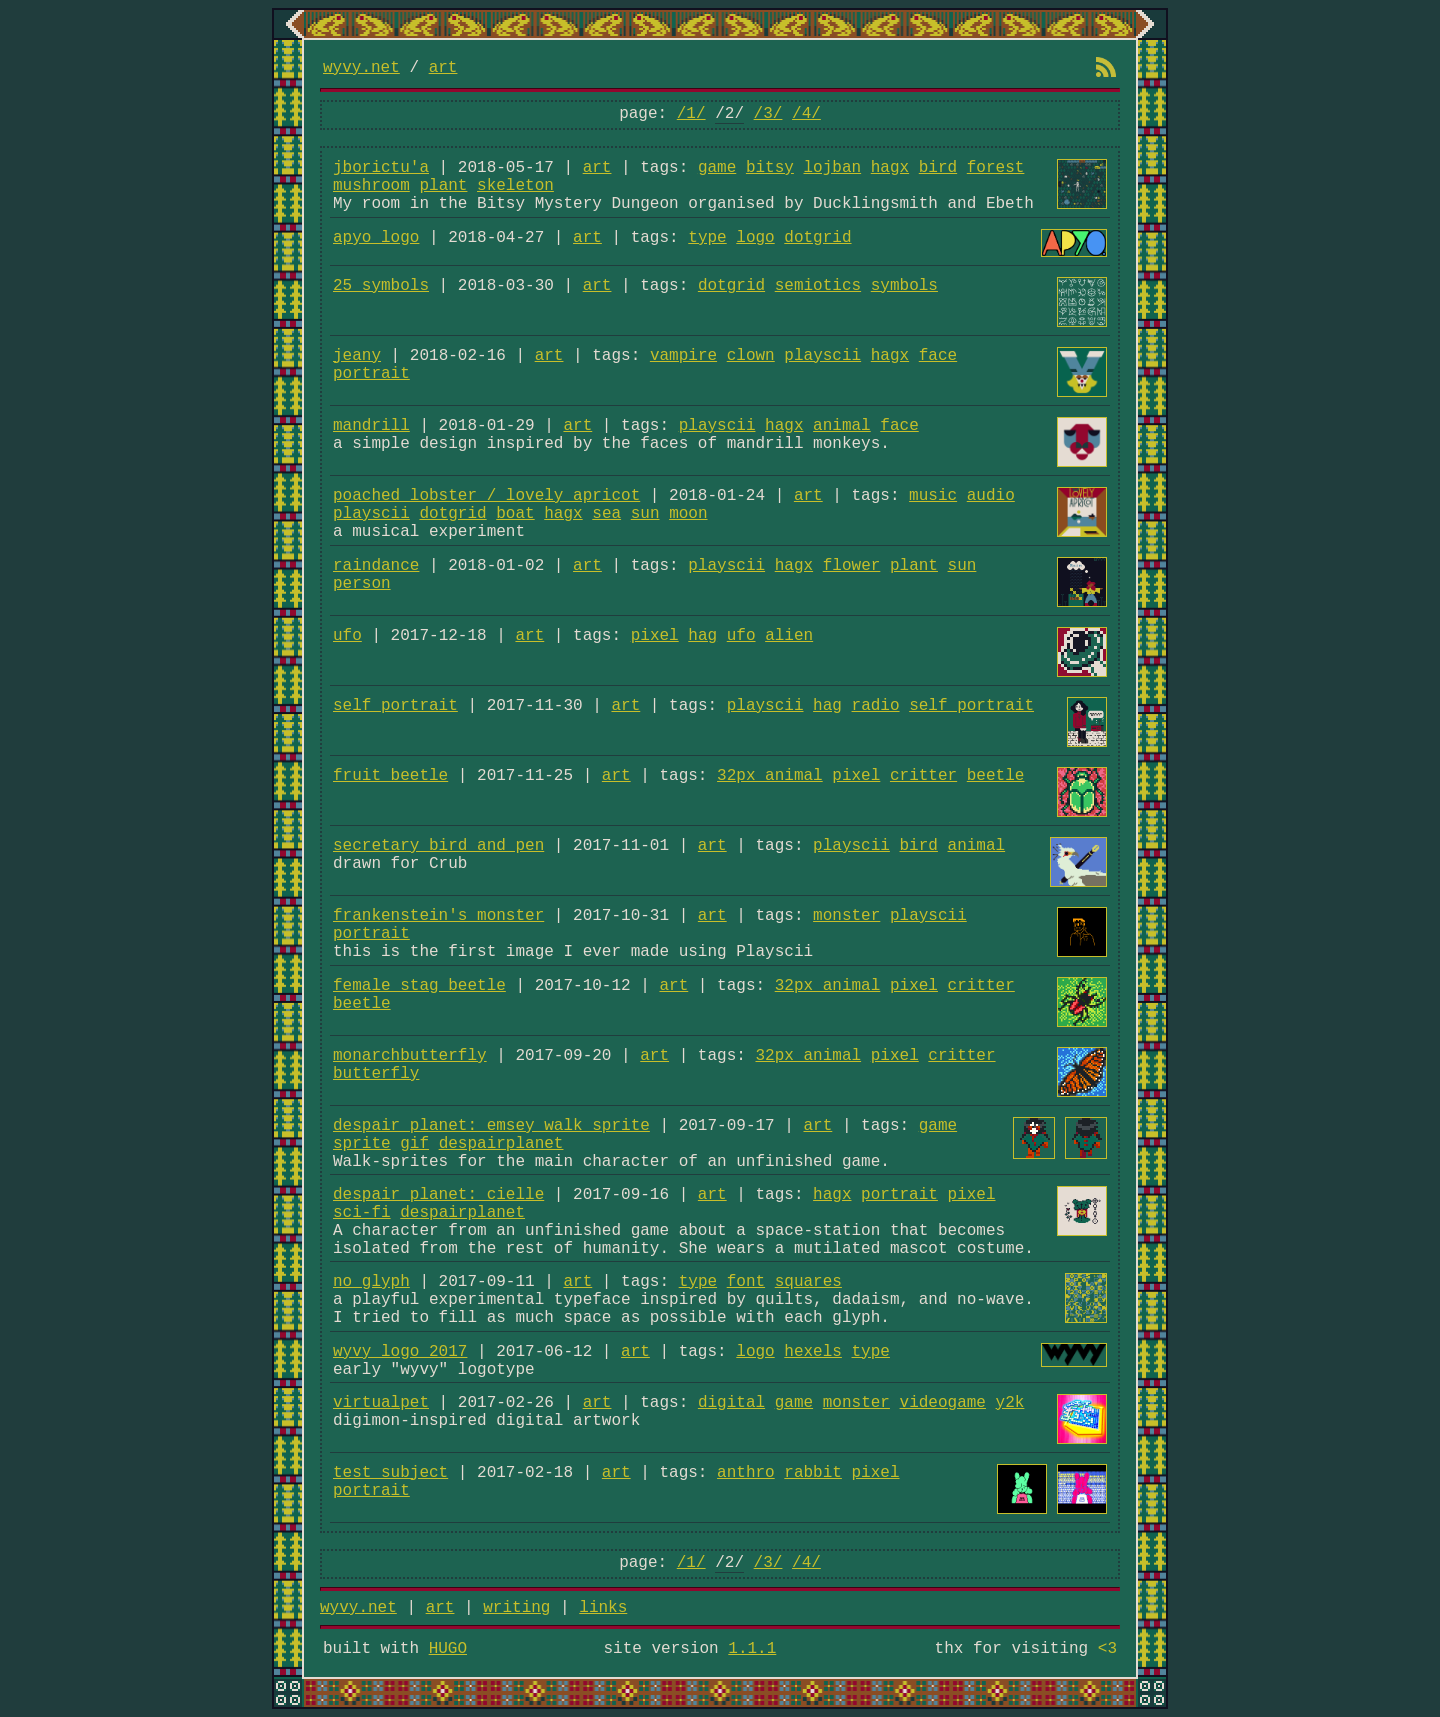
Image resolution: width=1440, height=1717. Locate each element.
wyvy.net (361, 68)
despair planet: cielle (438, 1195)
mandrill (371, 426)
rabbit (813, 1473)
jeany (357, 356)
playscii (822, 356)
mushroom (371, 186)
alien (789, 636)
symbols (904, 286)
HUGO (448, 1649)
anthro (746, 1473)
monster (846, 916)
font (746, 1282)
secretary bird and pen (438, 846)
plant (443, 186)
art (443, 68)
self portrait (395, 706)
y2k (1010, 1403)
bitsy (770, 168)
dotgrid (817, 238)
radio (876, 706)
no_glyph (371, 1282)
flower (852, 566)
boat (515, 514)
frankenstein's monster (438, 916)
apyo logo (376, 238)
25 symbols (381, 286)
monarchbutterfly (410, 1056)
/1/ (691, 114)
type (707, 238)
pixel (655, 636)
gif (414, 1144)
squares (808, 1282)
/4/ (806, 114)
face (938, 356)
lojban (833, 168)
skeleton (515, 186)
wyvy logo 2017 (400, 1352)
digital (731, 1403)
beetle (996, 776)
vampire (683, 356)
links (603, 1608)
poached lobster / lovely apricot (486, 496)
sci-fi (362, 1213)
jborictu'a (381, 168)
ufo (347, 636)
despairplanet (501, 1144)
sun (645, 514)
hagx (890, 168)
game (717, 168)
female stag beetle (419, 986)
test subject (390, 1473)
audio (991, 496)
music (933, 496)
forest (996, 168)
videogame (943, 1403)
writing (516, 1608)
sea (606, 514)
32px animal (770, 776)
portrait (371, 374)
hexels (813, 1352)
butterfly (376, 1074)
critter (923, 776)
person (362, 584)
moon (688, 514)
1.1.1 (752, 1649)
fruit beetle (390, 776)
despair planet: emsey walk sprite (491, 1126)
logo (755, 238)
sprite (362, 1144)
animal (842, 426)
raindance (376, 566)
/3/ (768, 114)
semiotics (818, 286)
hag (702, 636)
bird (938, 168)
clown (751, 356)
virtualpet (381, 1403)
